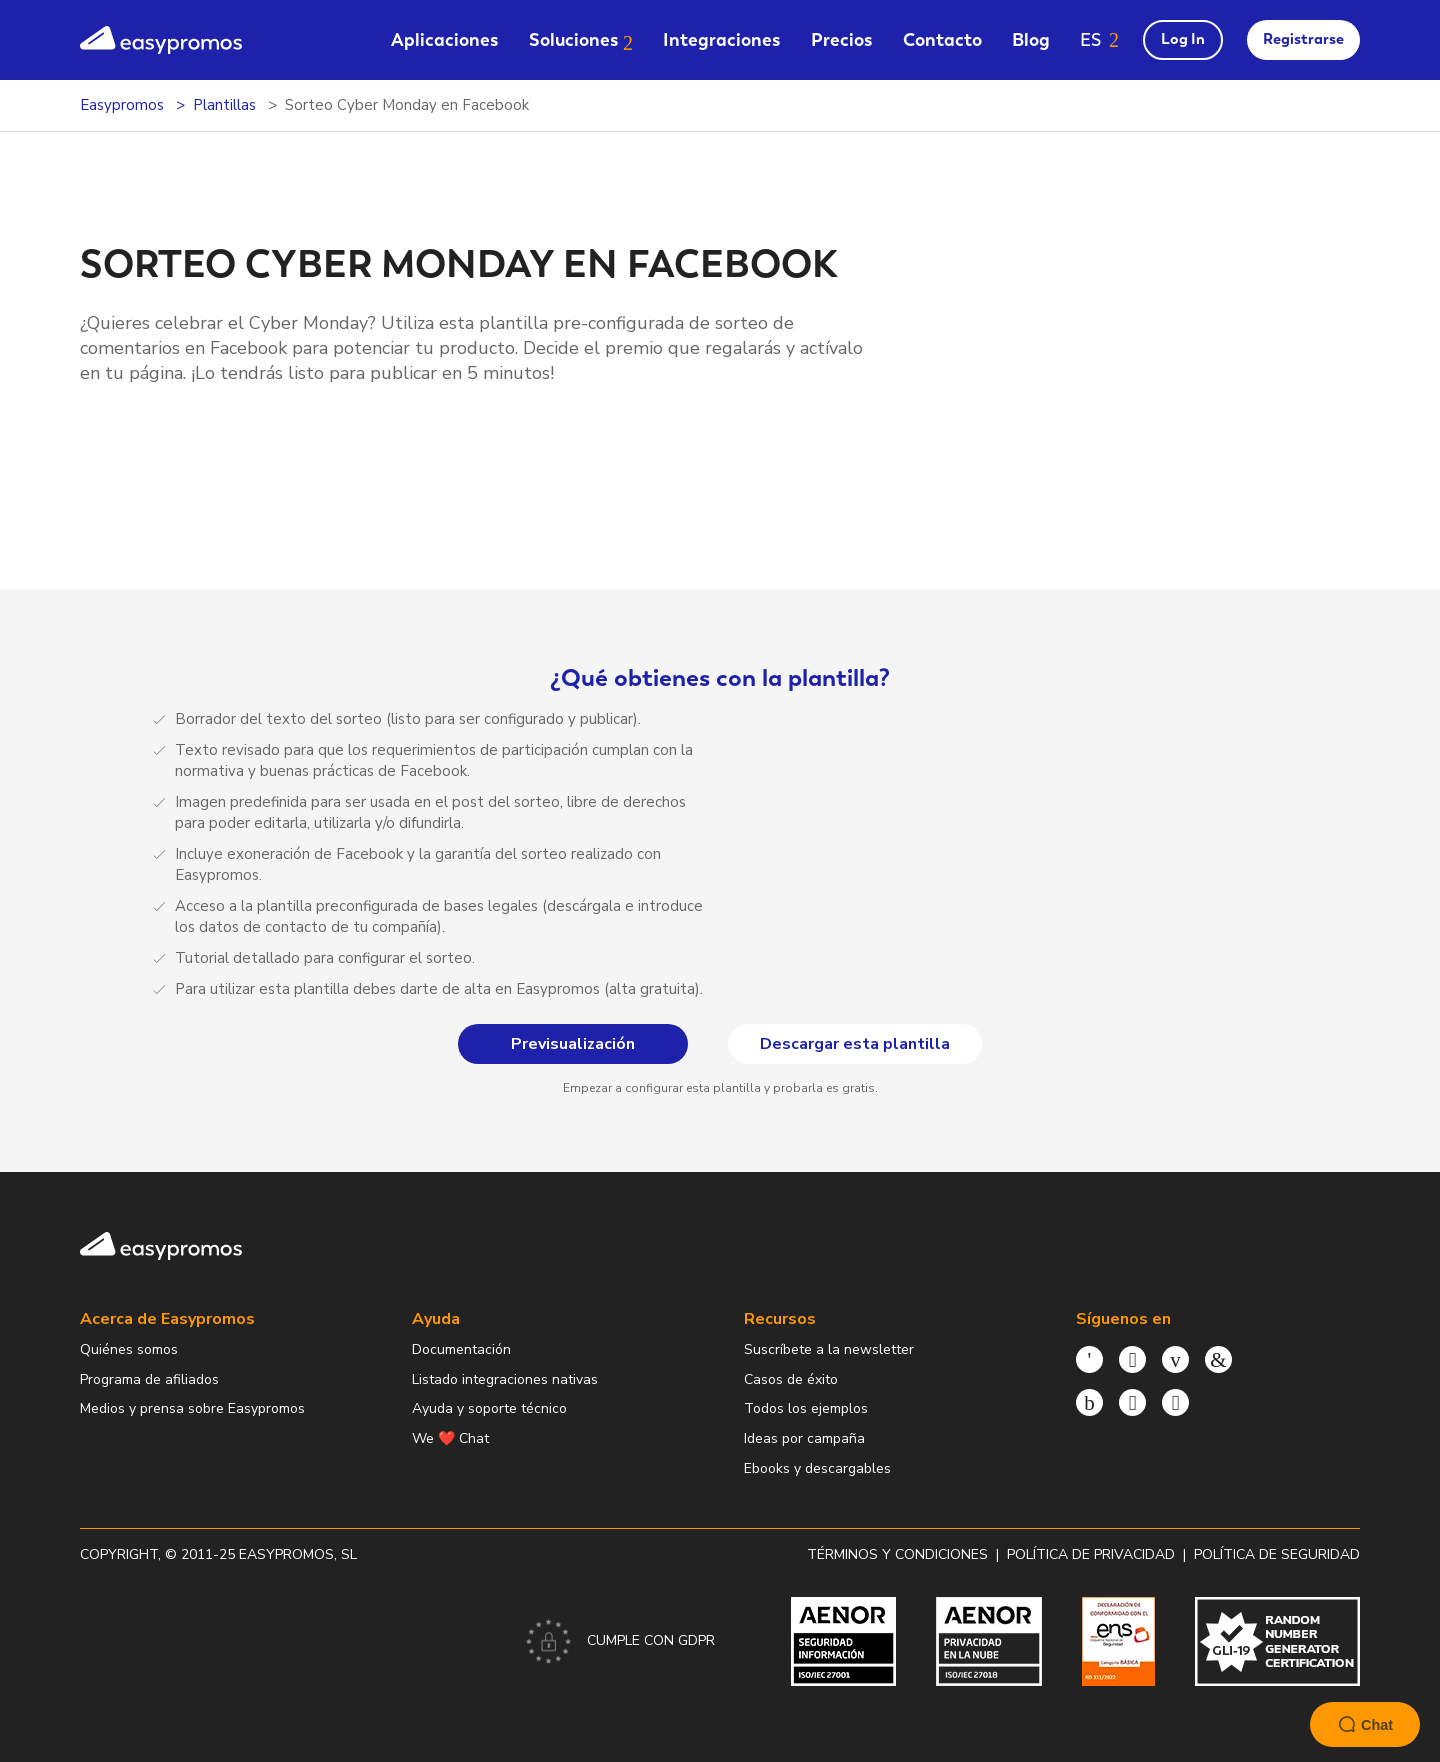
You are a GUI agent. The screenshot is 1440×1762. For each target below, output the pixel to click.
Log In (1183, 39)
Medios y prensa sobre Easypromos (192, 1408)
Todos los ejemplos (806, 1408)
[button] (1099, 39)
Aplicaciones (445, 39)
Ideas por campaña (804, 1438)
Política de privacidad (1091, 1554)
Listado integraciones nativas (505, 1379)
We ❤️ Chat (450, 1438)
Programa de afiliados (149, 1379)
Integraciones (722, 39)
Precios (842, 39)
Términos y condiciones (897, 1554)
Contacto (942, 39)
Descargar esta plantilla (207, 480)
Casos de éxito (791, 1379)
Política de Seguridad (1277, 1554)
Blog (1031, 39)
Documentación (461, 1349)
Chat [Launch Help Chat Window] (1365, 1724)
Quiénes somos (129, 1349)
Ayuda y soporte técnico (489, 1408)
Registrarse (1303, 39)
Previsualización (207, 430)
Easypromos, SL (298, 1554)
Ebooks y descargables (817, 1468)
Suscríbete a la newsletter (829, 1349)
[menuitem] (445, 39)
